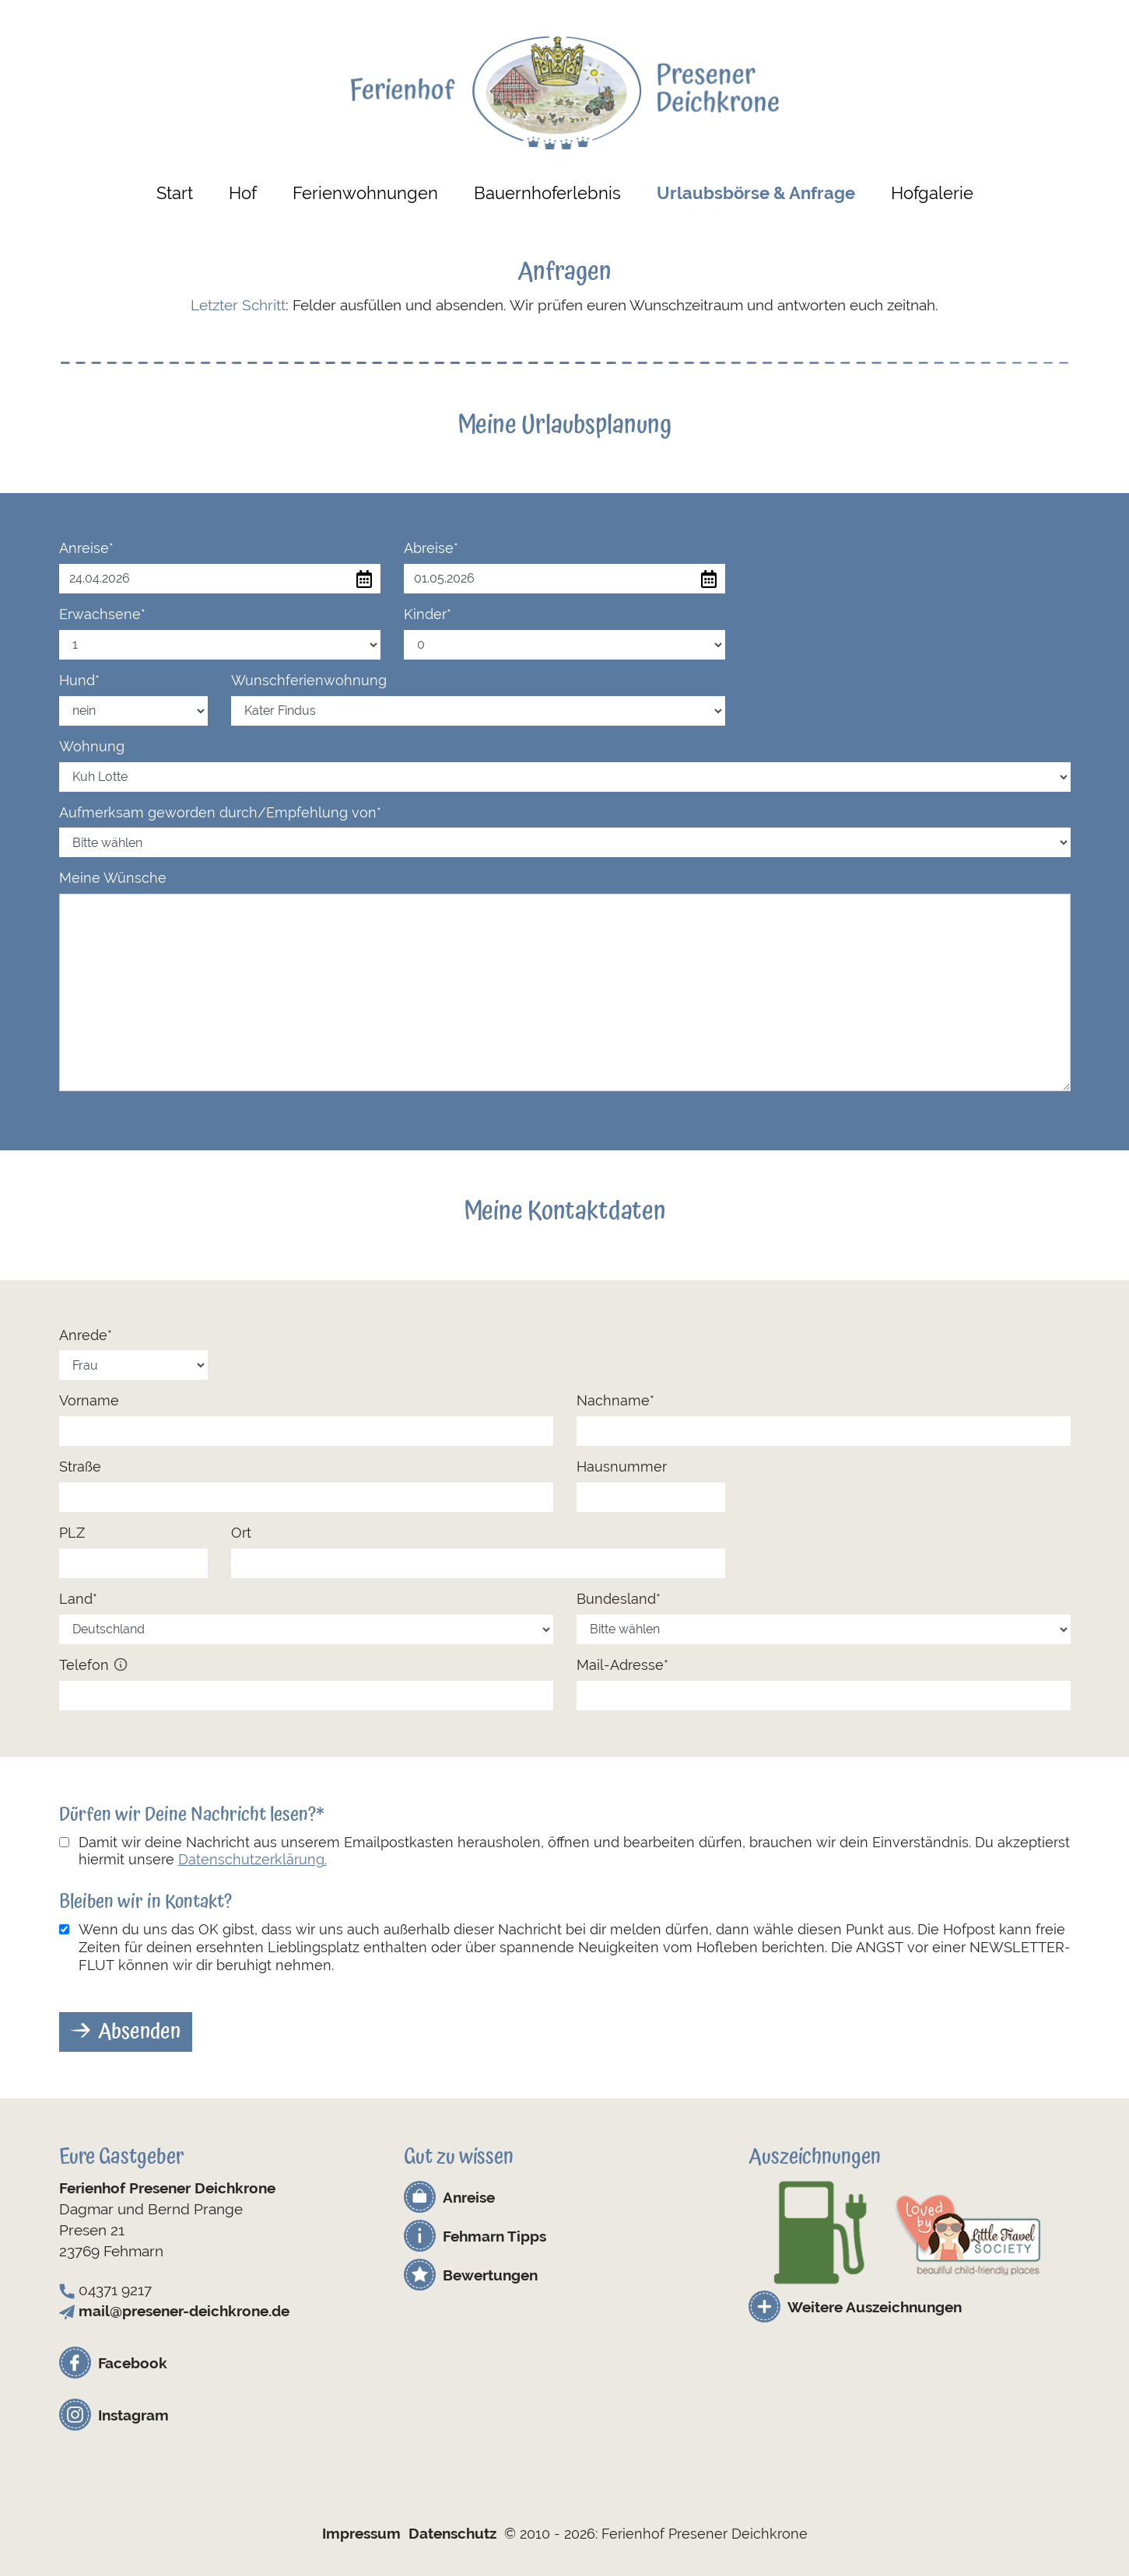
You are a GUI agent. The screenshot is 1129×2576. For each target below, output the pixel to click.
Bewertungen (490, 2275)
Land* (78, 1599)
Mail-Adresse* (622, 1665)
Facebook (132, 2362)
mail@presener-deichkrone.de (184, 2310)
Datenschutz (452, 2533)
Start (174, 193)
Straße (80, 1466)
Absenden (139, 2031)
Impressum (361, 2533)
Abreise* (431, 548)
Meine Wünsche (113, 878)
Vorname (89, 1400)
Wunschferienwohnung (309, 680)
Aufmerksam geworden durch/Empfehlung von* (220, 812)
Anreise (469, 2197)
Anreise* (86, 548)
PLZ (72, 1532)
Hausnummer (622, 1466)
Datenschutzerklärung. (252, 1859)
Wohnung (91, 746)
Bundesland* (619, 1599)
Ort (241, 1532)
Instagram (133, 2415)
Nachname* (615, 1400)
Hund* (79, 680)
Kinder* (427, 614)
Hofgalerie (932, 193)
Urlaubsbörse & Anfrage (756, 193)
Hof (243, 193)
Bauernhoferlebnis (547, 193)
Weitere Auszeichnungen (874, 2306)
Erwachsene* (102, 614)
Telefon (93, 1665)
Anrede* (85, 1335)
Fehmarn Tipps (494, 2236)
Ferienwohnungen (365, 193)
